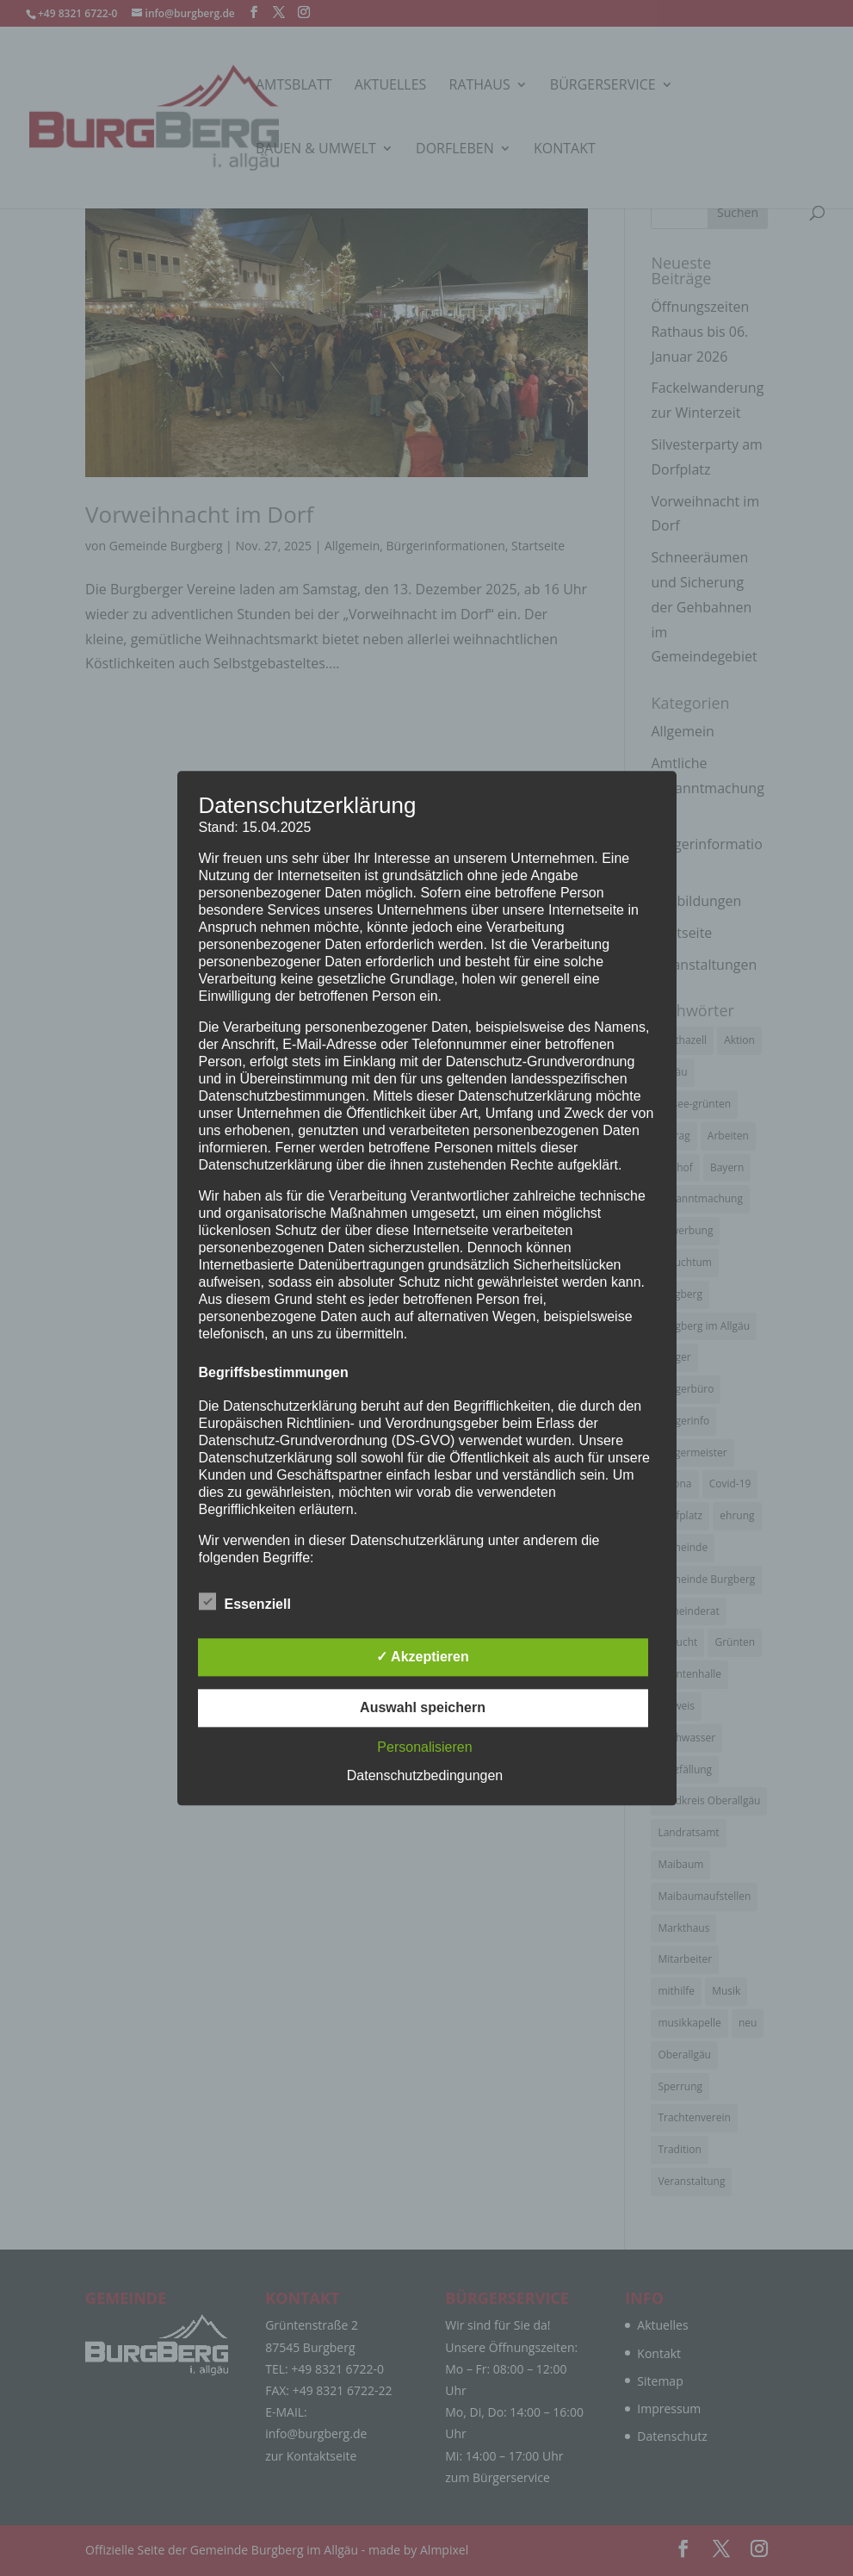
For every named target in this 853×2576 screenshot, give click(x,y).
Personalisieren (424, 1747)
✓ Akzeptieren (422, 1656)
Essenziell (245, 1601)
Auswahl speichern (422, 1707)
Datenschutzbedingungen (425, 1775)
